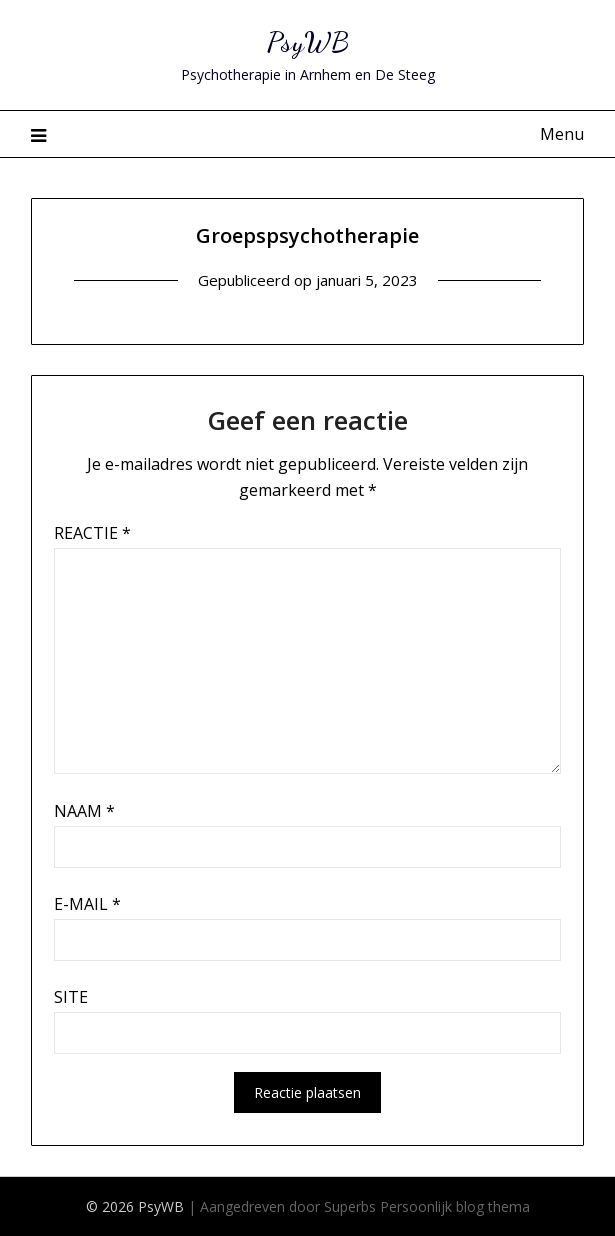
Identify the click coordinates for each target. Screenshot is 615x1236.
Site (71, 997)
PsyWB (308, 41)
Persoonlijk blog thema (455, 1206)
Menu (562, 134)
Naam (84, 811)
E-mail (87, 904)
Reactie (92, 533)
